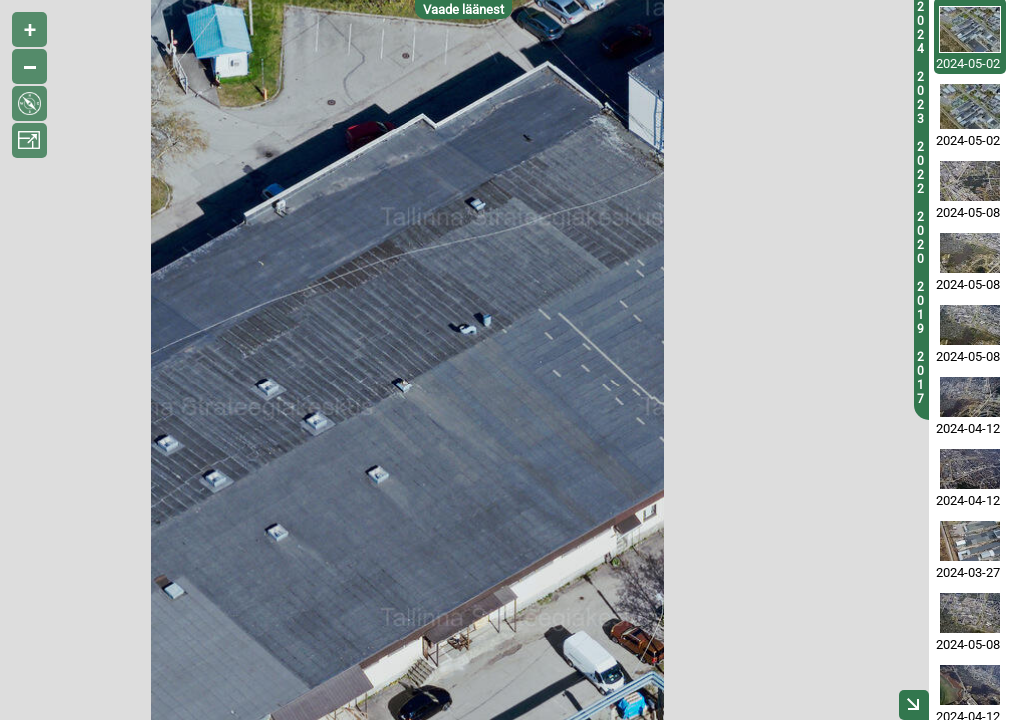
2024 (920, 28)
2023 (920, 98)
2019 (920, 308)
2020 (920, 238)
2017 (920, 378)
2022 (920, 168)
